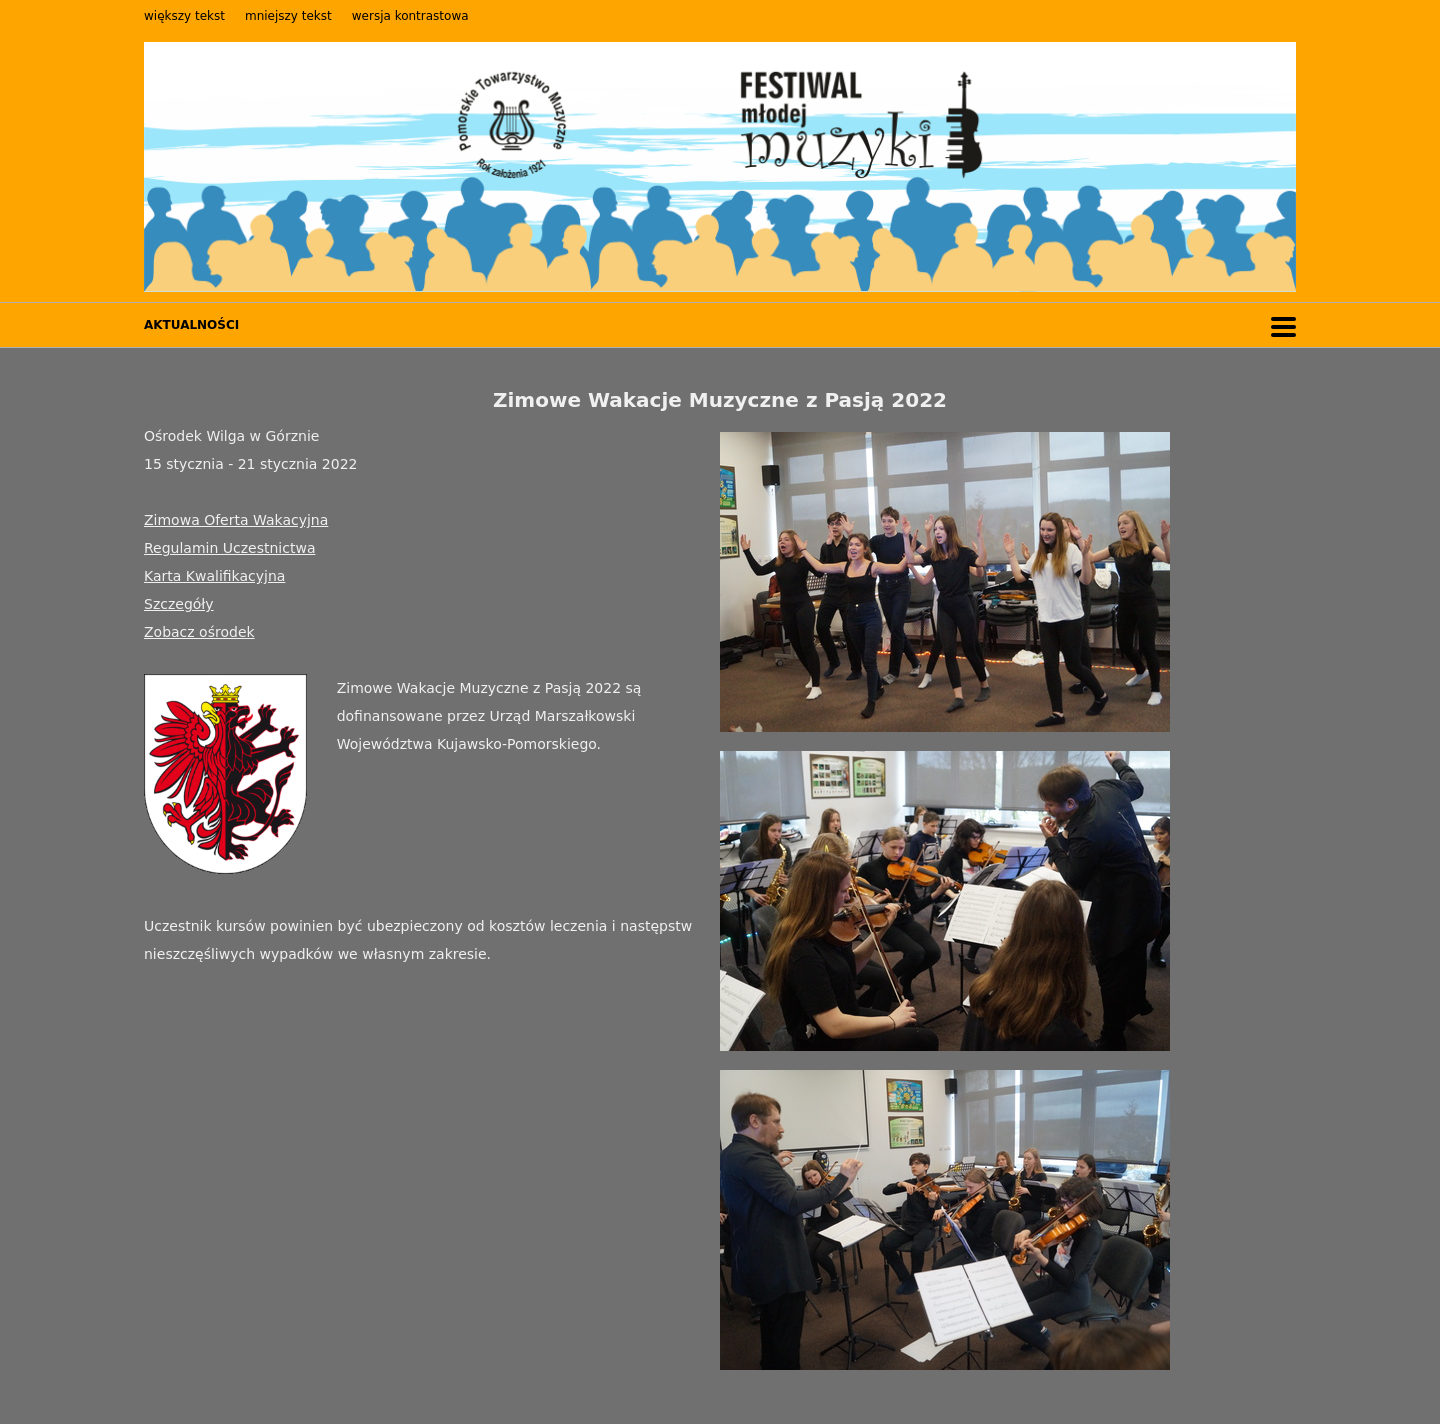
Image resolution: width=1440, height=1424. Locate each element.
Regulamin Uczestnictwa (229, 548)
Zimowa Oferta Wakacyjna (236, 520)
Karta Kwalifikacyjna (214, 576)
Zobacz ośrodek (199, 632)
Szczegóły (179, 604)
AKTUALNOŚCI (191, 325)
